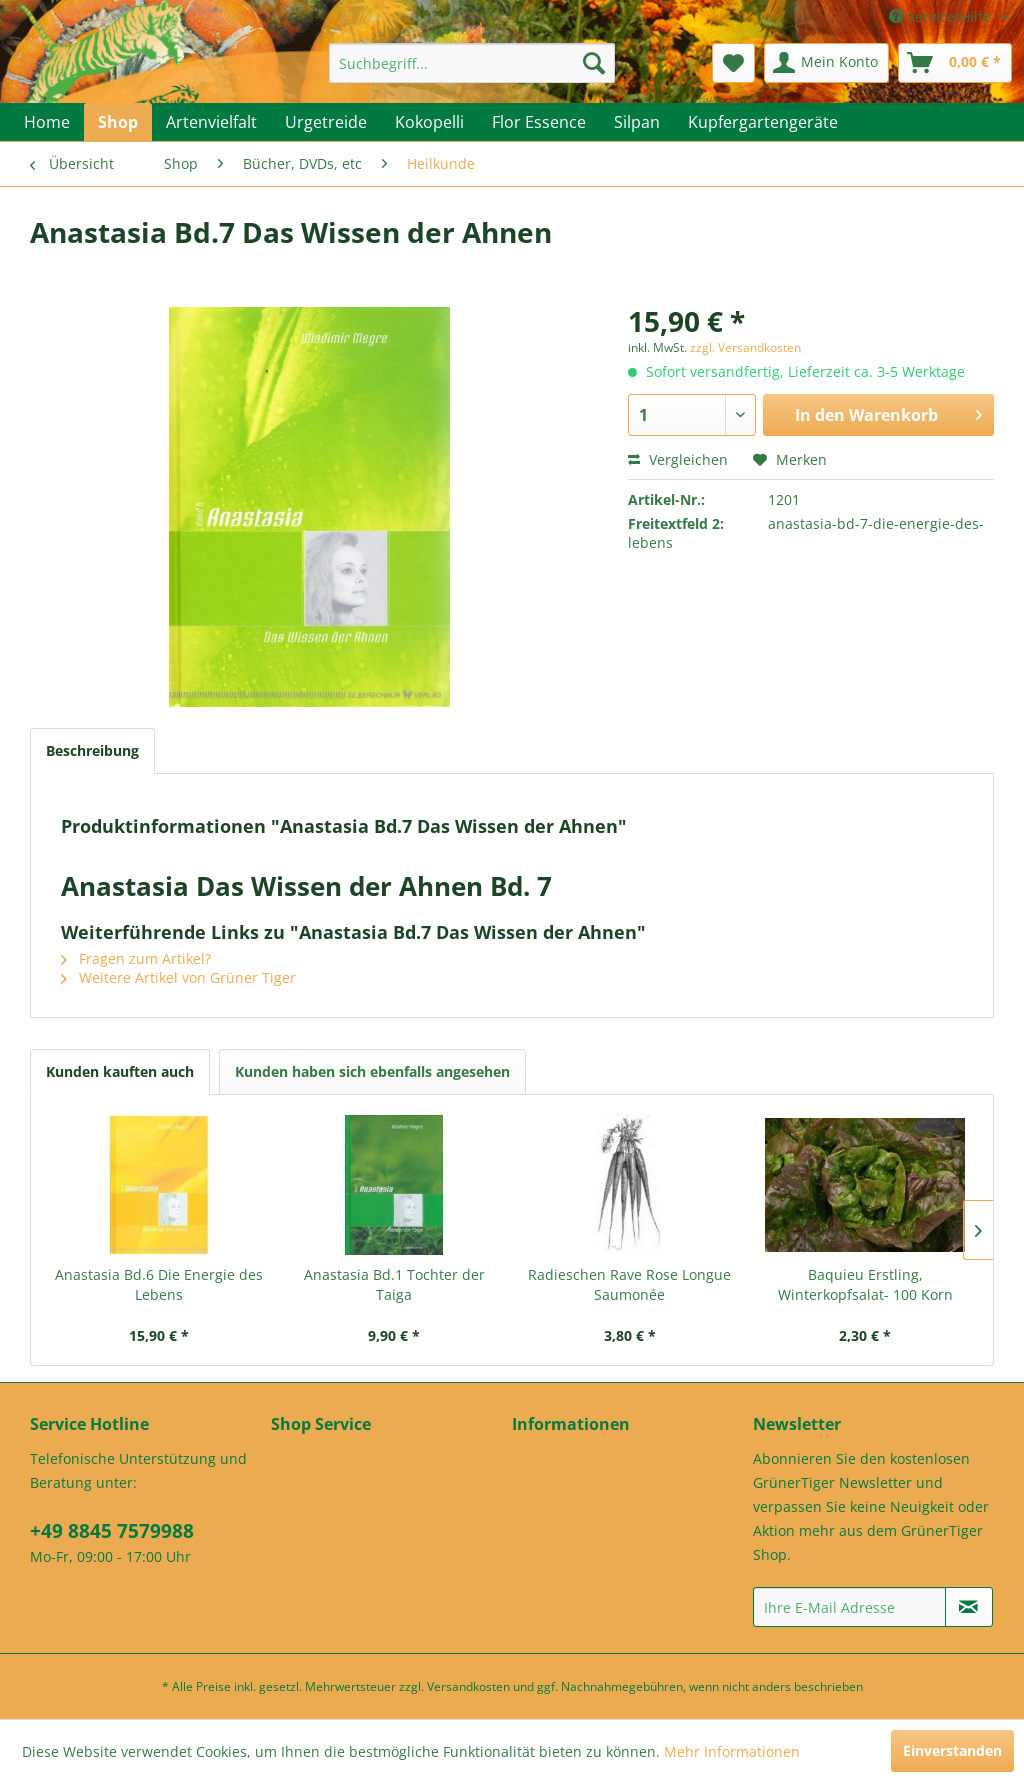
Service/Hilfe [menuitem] (942, 16)
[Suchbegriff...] (472, 63)
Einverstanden (952, 1750)
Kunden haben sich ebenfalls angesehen (372, 1071)
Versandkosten (468, 1686)
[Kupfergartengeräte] (763, 122)
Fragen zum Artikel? (136, 958)
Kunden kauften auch (120, 1071)
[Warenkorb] (955, 63)
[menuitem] (472, 63)
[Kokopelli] (429, 122)
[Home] (47, 122)
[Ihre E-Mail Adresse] (849, 1607)
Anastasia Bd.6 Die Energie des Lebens (159, 1284)
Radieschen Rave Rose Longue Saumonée (629, 1284)
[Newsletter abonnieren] (969, 1607)
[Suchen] (594, 63)
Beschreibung (92, 750)
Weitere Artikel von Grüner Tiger (178, 977)
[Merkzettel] (733, 63)
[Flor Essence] (539, 122)
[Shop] (118, 122)
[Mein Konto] (826, 63)
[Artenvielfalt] (211, 122)
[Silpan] (637, 122)
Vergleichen (678, 459)
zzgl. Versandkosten (745, 347)
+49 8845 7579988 (112, 1531)
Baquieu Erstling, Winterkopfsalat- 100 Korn (865, 1284)
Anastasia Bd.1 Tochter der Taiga (394, 1284)
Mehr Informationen (732, 1751)
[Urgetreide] (326, 122)
